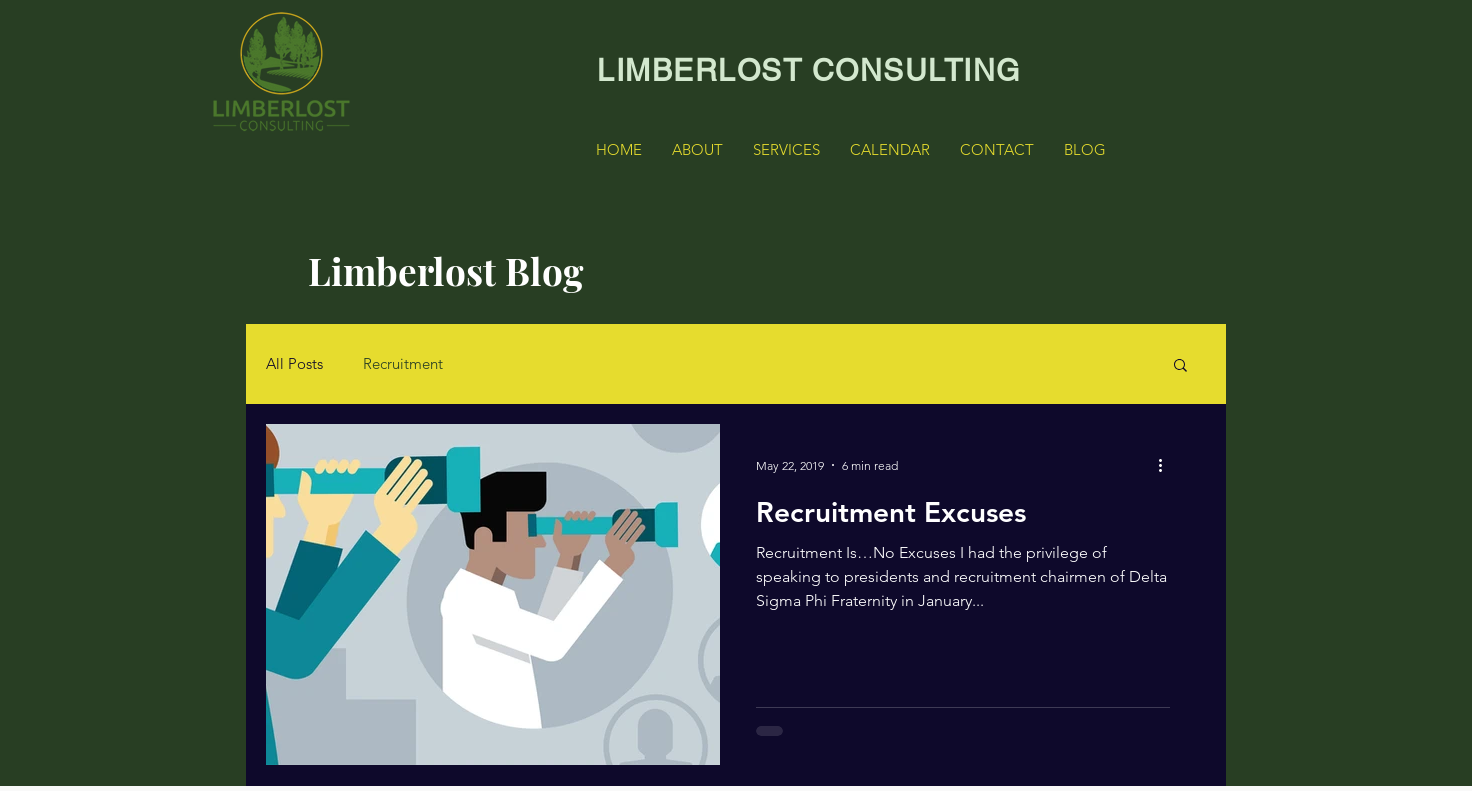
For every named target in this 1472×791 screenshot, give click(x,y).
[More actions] (1167, 465)
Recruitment (403, 364)
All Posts (294, 364)
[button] (1180, 366)
